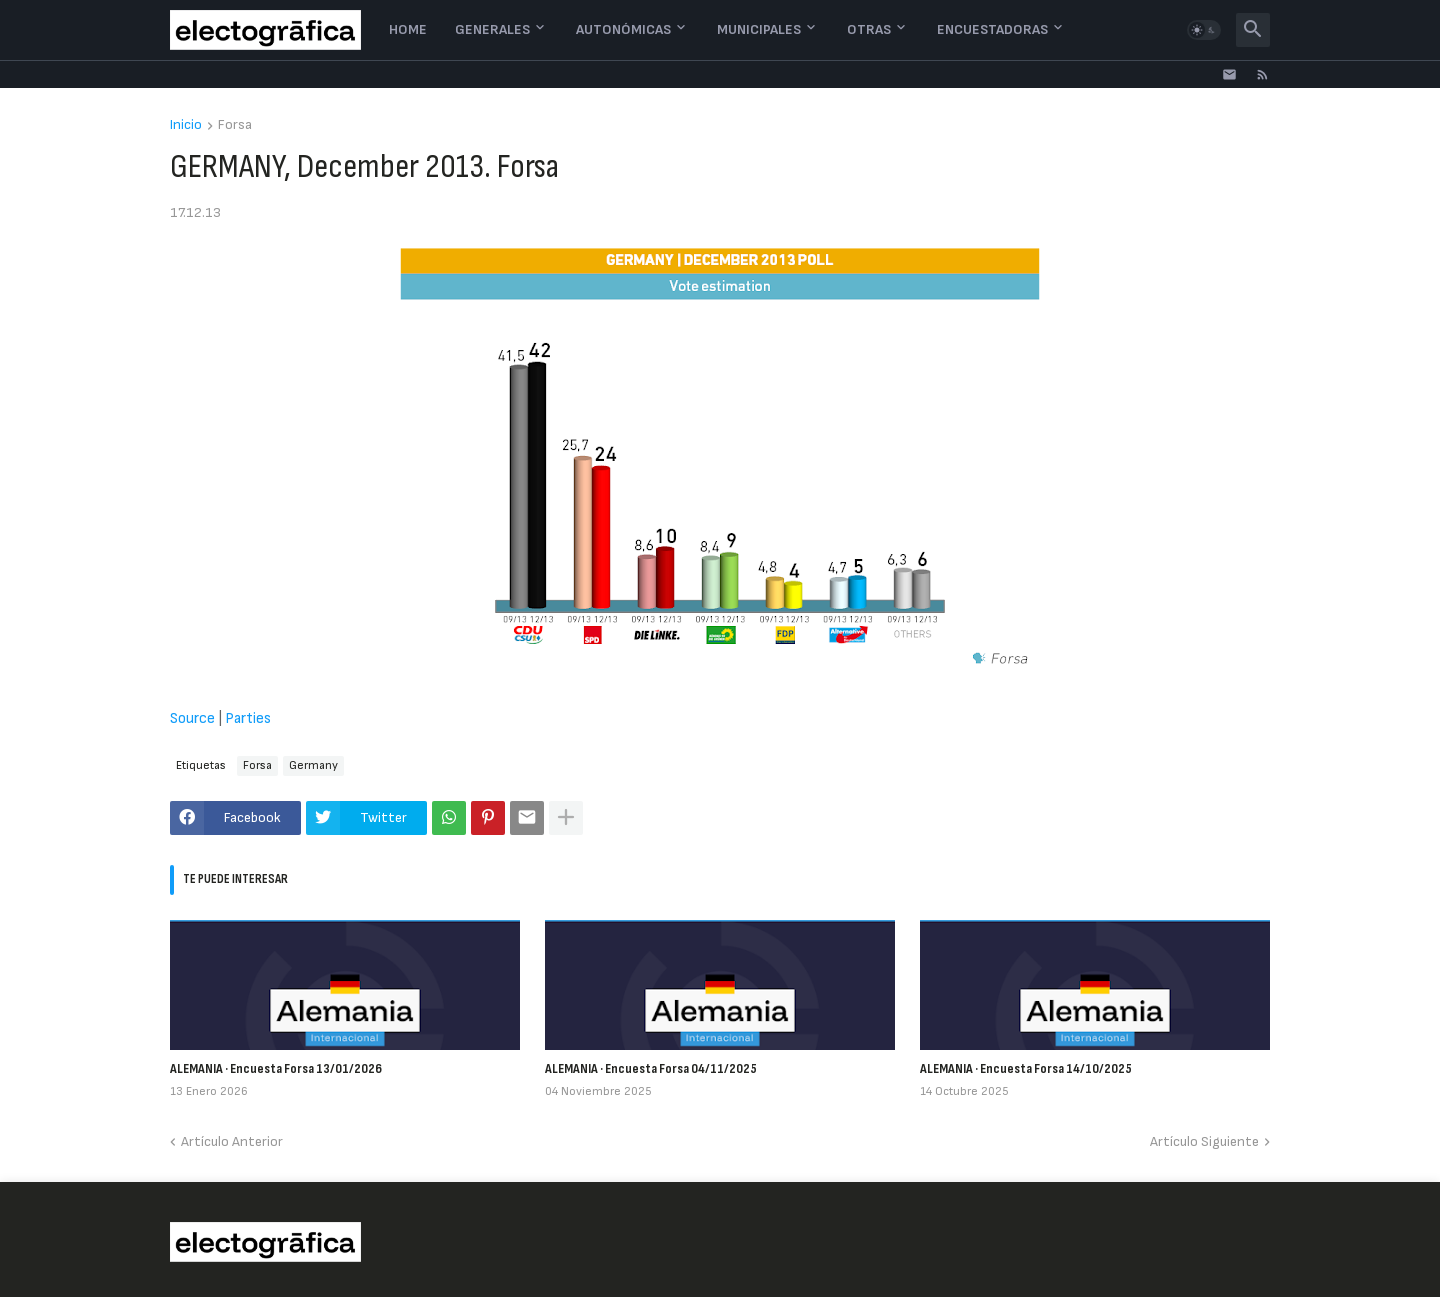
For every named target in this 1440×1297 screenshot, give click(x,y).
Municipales (759, 29)
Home (408, 29)
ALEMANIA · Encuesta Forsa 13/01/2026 (276, 1068)
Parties (248, 718)
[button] (1204, 30)
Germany (313, 765)
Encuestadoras (992, 29)
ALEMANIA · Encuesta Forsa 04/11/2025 (651, 1068)
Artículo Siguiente (1204, 1141)
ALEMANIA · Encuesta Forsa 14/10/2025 (1026, 1068)
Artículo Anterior (232, 1141)
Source (192, 718)
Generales (492, 29)
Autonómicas (623, 29)
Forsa (235, 125)
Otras (869, 29)
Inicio (186, 125)
